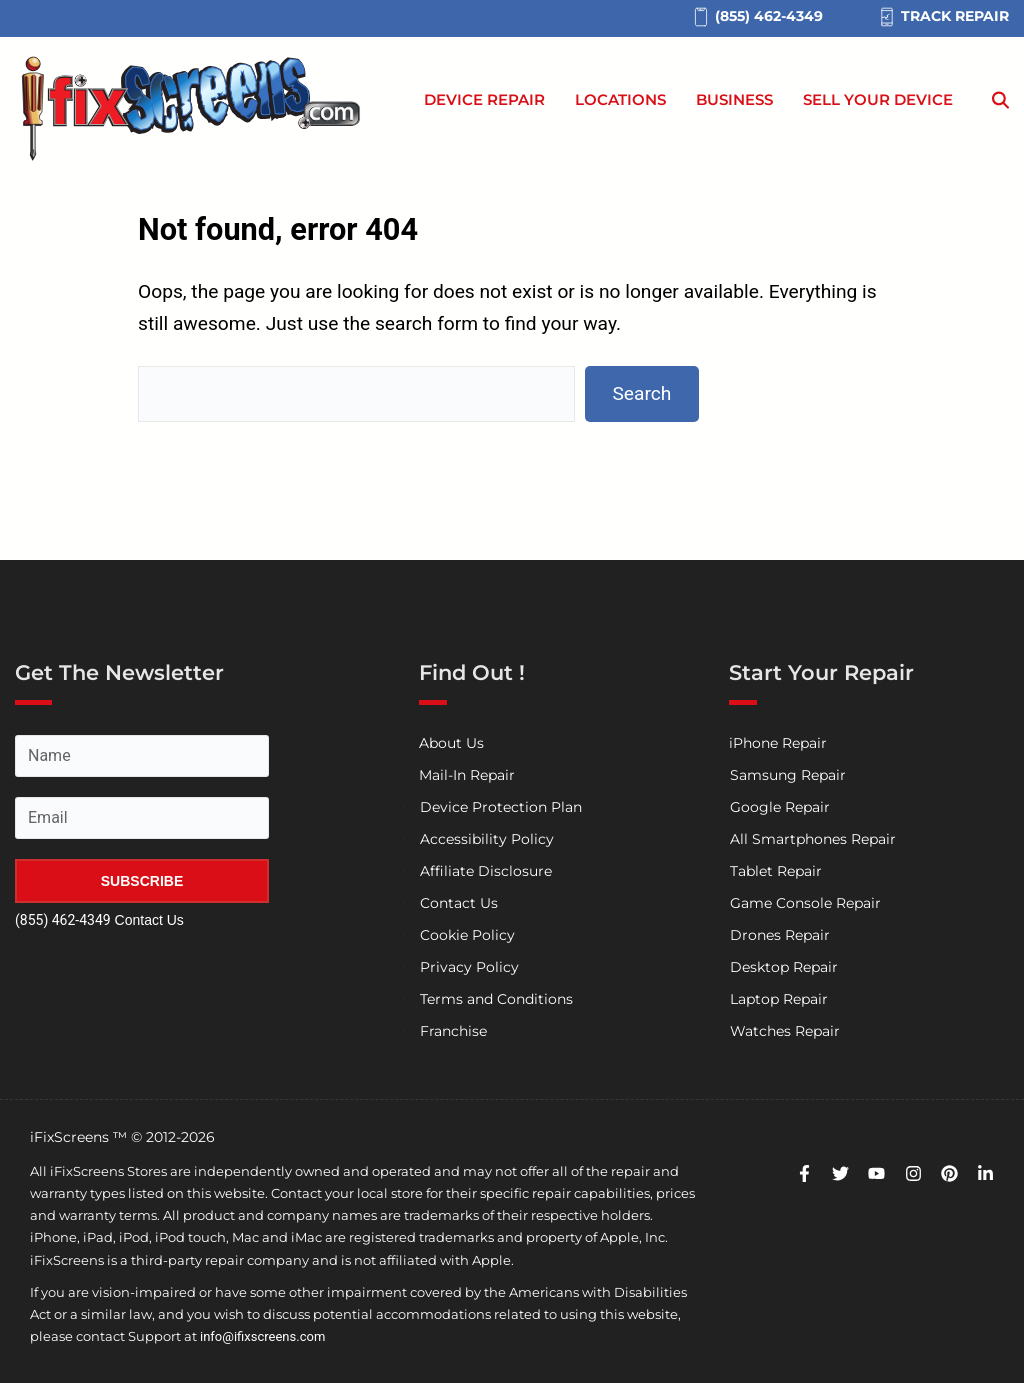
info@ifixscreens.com (262, 1336)
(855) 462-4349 (63, 920)
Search (641, 393)
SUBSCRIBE (142, 881)
